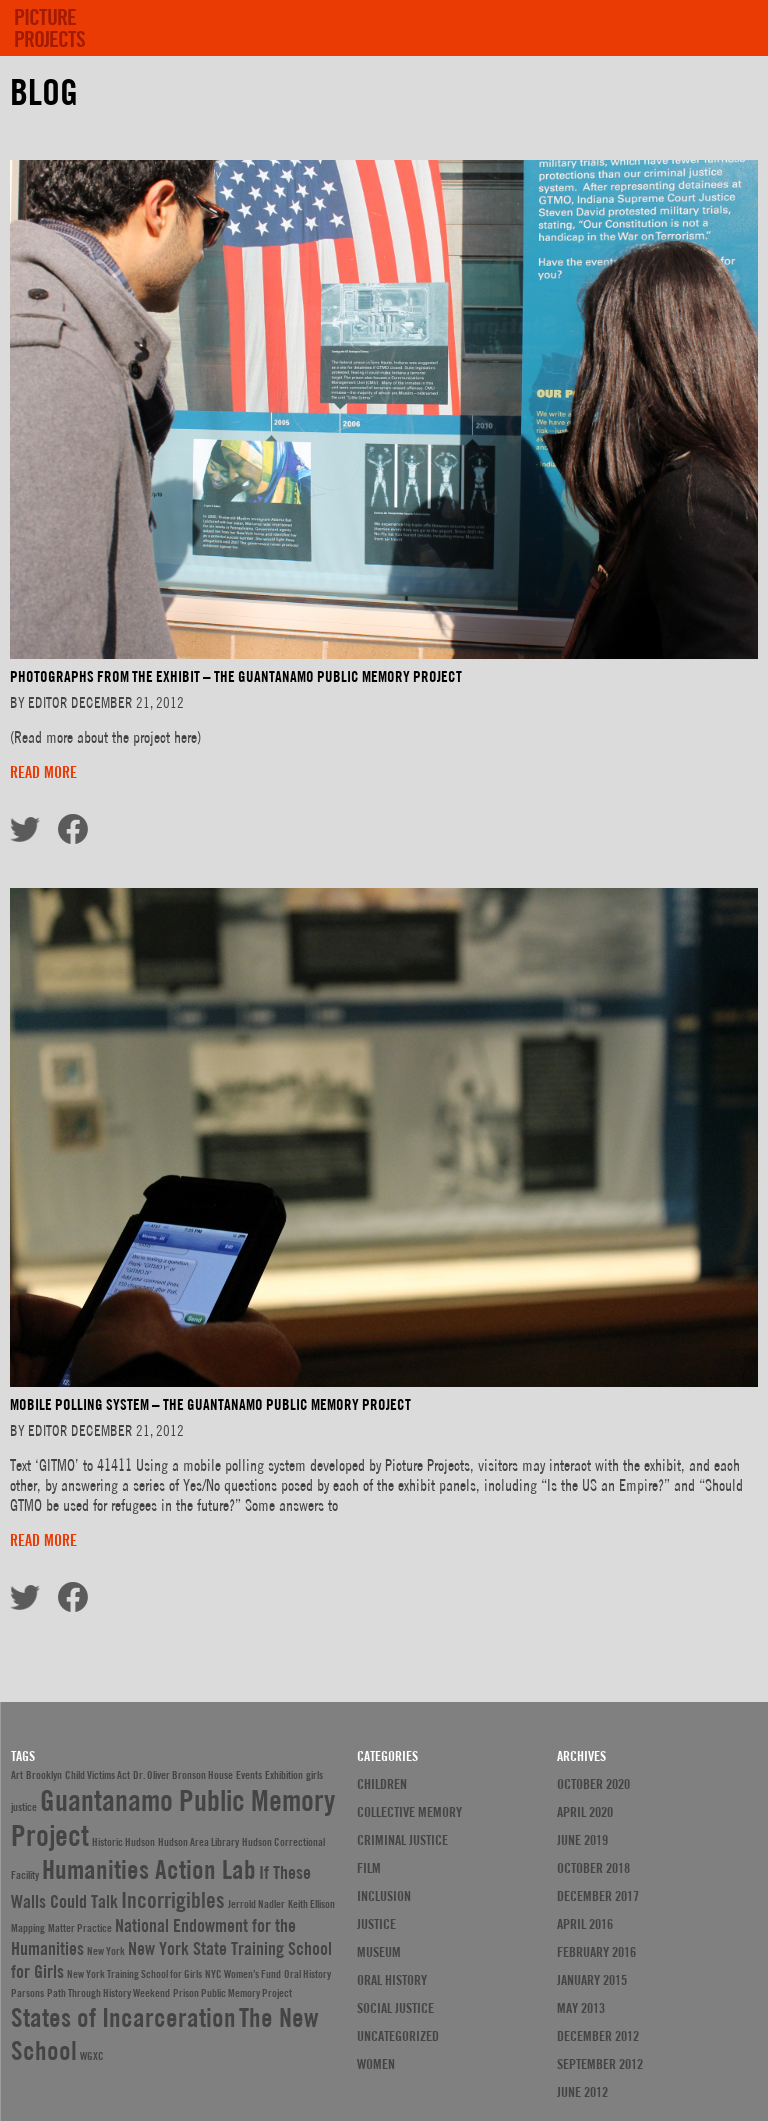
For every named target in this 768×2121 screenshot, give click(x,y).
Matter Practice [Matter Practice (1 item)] (80, 1928)
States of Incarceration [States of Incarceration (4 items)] (123, 2017)
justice (376, 1924)
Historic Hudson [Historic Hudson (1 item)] (123, 1842)
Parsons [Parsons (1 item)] (27, 1993)
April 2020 (585, 1812)
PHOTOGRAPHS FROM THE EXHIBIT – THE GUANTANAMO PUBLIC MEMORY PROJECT (236, 676)
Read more (43, 772)
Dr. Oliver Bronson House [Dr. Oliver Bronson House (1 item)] (183, 1775)
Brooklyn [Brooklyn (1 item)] (44, 1775)
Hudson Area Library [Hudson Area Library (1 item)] (198, 1842)
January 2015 (592, 1980)
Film (369, 1868)
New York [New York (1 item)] (106, 1951)
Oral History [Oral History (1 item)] (307, 1974)
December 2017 (598, 1896)
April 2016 (585, 1924)
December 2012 (598, 2036)
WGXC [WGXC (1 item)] (92, 2056)
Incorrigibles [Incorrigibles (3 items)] (173, 1900)
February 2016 (596, 1952)
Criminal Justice (402, 1840)
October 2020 (593, 1784)
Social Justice (395, 2008)
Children (382, 1784)
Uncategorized (398, 2036)
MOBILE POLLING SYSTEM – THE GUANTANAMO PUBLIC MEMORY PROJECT (210, 1404)
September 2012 (600, 2064)
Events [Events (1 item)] (249, 1775)
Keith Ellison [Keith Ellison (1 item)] (311, 1904)
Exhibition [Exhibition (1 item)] (284, 1775)
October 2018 (593, 1868)
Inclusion (384, 1896)
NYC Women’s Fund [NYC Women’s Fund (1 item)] (243, 1974)
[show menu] (729, 20)
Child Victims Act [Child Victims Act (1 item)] (97, 1775)
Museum (379, 1952)
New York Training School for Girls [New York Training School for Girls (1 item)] (134, 1974)
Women (376, 2064)
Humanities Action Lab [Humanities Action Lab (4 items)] (149, 1869)
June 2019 (582, 1840)
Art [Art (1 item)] (17, 1775)
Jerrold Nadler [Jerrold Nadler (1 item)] (256, 1904)
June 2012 (582, 2092)
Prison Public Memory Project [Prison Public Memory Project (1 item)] (232, 1993)
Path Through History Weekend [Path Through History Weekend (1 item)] (108, 1993)
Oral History (392, 1980)
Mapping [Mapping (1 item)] (28, 1928)
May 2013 (581, 2008)
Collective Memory (409, 1812)
